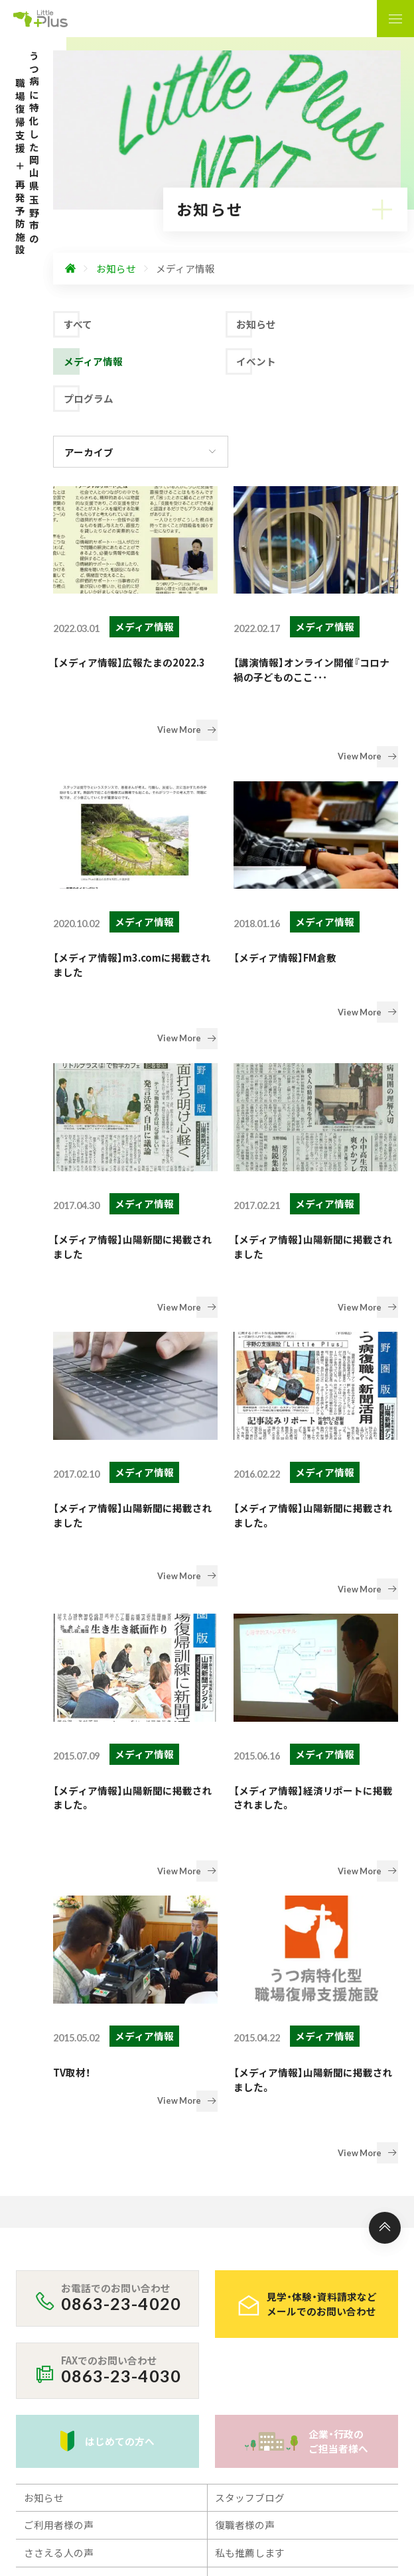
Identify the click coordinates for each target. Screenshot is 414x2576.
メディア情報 (93, 361)
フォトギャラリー (255, 2225)
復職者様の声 (245, 2170)
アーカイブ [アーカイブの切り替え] (88, 452)
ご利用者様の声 (59, 2170)
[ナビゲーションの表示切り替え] (395, 18)
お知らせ (256, 324)
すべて (78, 324)
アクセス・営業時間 (65, 2281)
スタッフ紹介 (245, 2253)
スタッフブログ (250, 2143)
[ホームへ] (70, 269)
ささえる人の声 (59, 2198)
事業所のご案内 (59, 2253)
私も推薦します (250, 2198)
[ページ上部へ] (385, 1873)
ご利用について (59, 2225)
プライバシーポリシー (72, 2322)
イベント (256, 361)
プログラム (88, 398)
